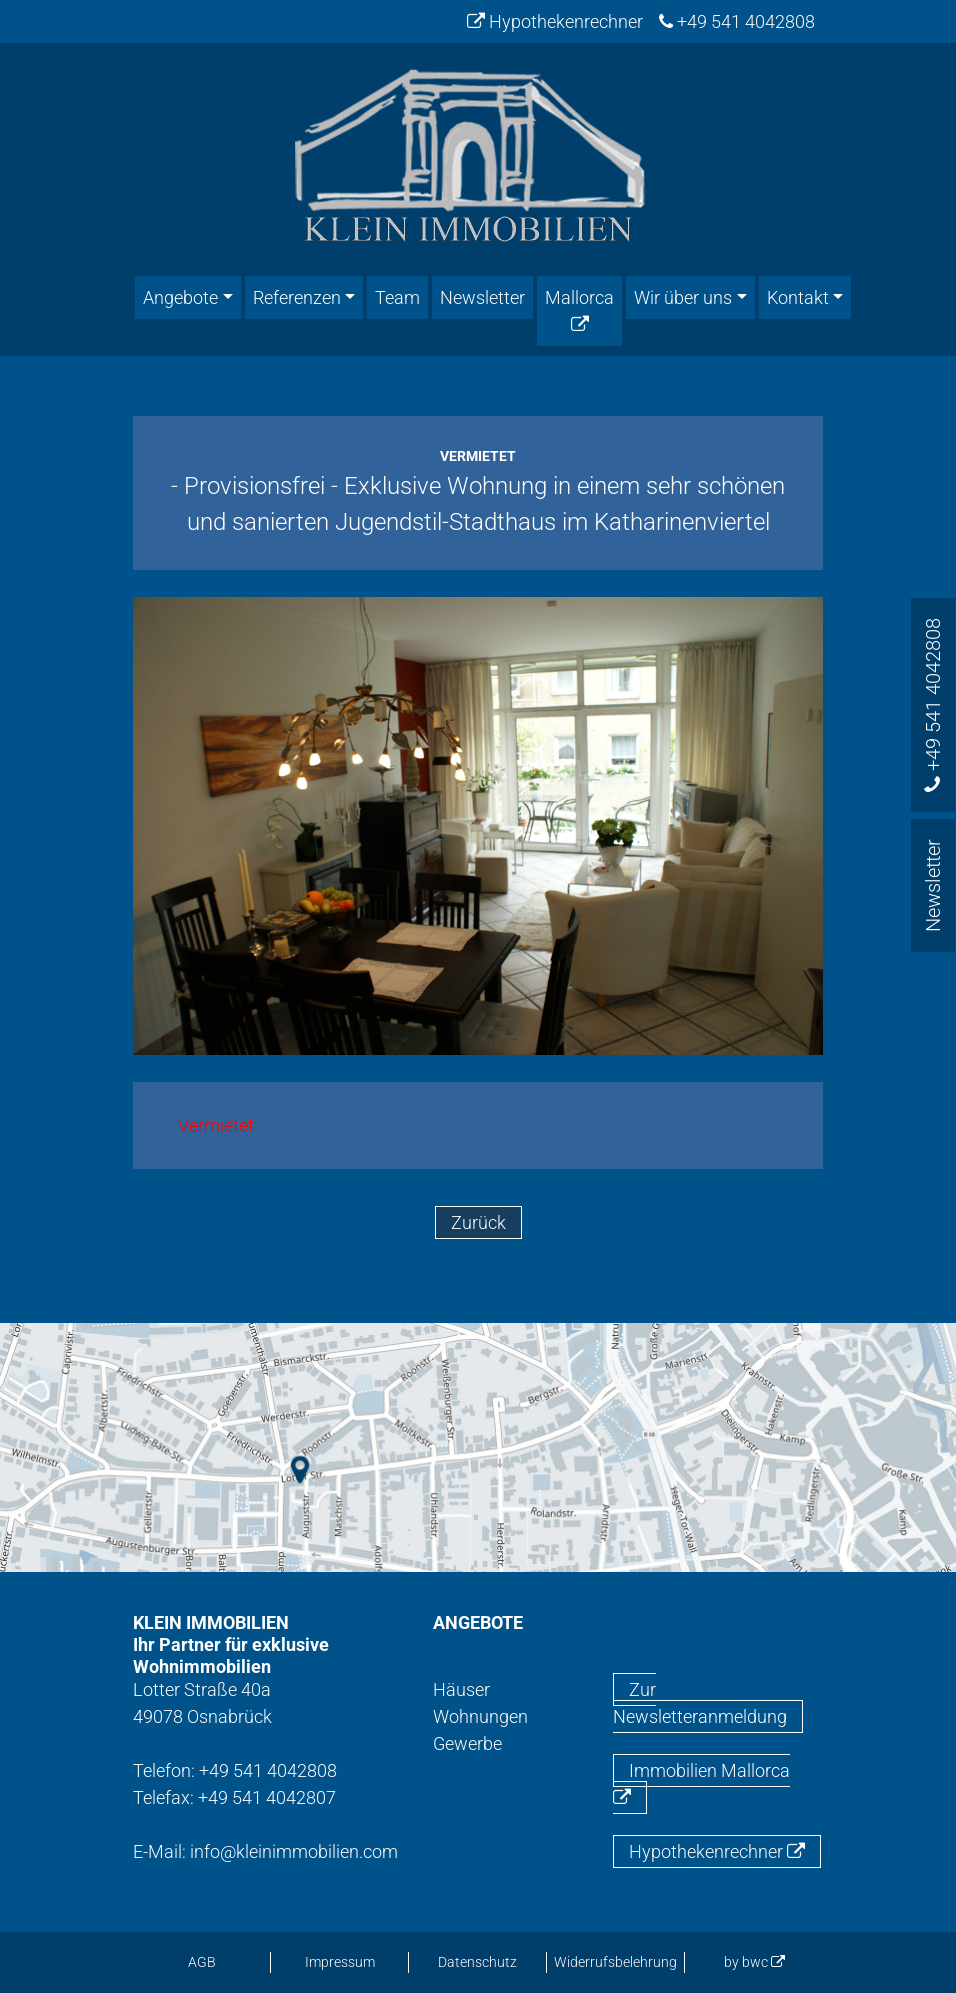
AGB (202, 1962)
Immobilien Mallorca (701, 1783)
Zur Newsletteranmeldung (700, 1703)
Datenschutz (477, 1962)
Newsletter (482, 297)
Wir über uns (683, 297)
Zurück (478, 1222)
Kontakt (798, 297)
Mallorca (579, 310)
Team (397, 297)
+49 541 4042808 (737, 21)
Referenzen (297, 297)
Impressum (340, 1962)
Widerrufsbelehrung (615, 1962)
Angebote (180, 297)
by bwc (754, 1962)
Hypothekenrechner (555, 21)
